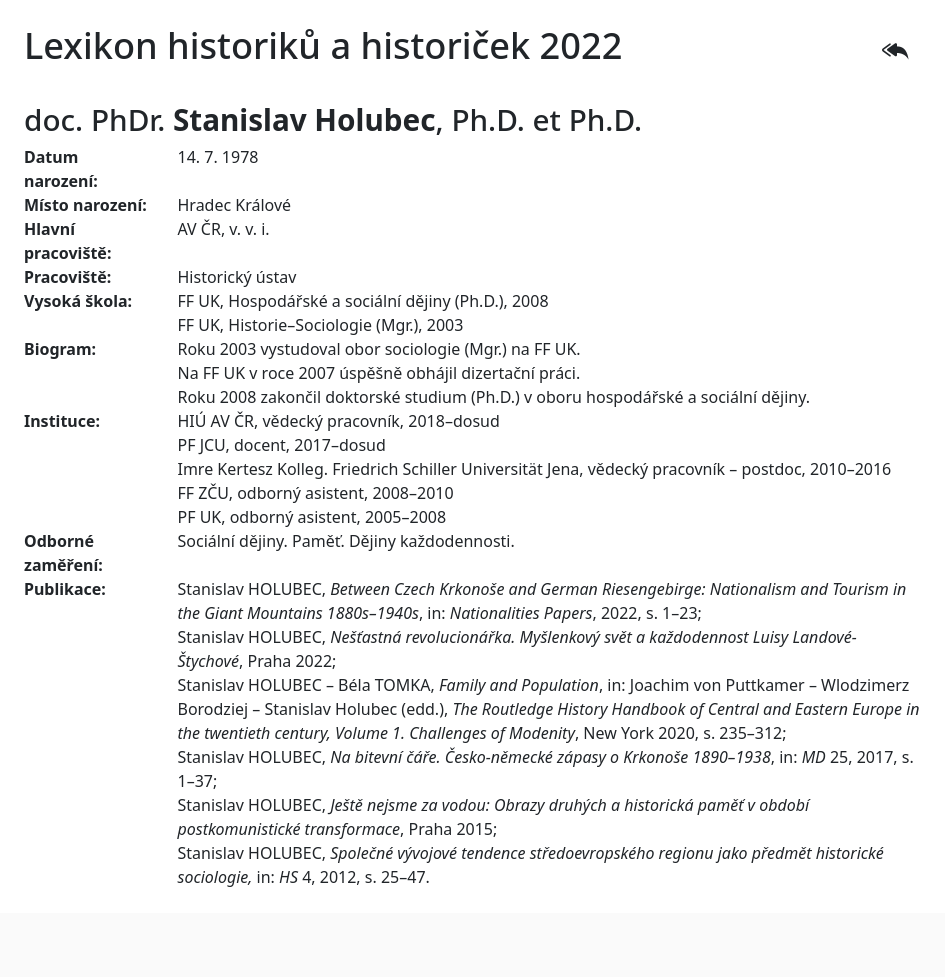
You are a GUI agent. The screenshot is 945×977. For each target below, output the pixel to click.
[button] (895, 51)
